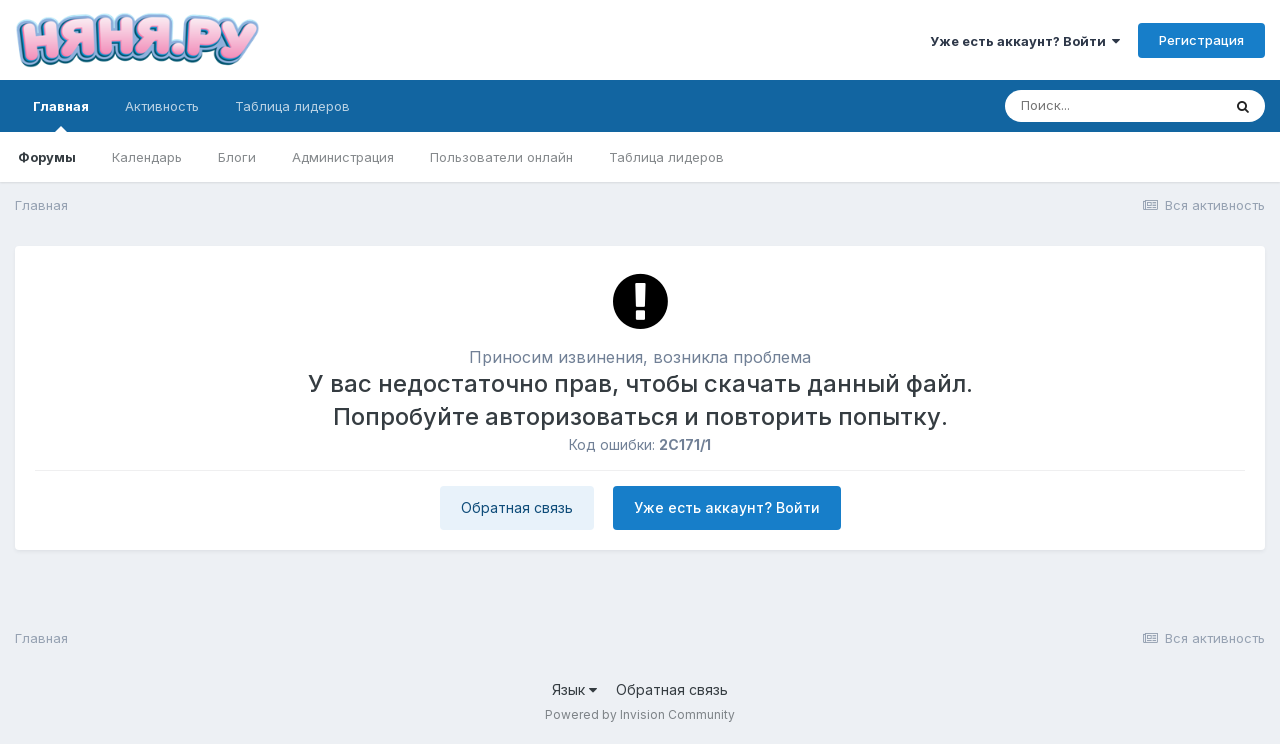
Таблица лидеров (666, 157)
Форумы (47, 157)
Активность (162, 106)
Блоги (237, 157)
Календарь (147, 157)
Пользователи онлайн (501, 157)
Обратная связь (517, 507)
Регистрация (1201, 40)
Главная (61, 115)
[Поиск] (1113, 106)
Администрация (343, 157)
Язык (574, 689)
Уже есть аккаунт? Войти (1025, 41)
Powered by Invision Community (640, 714)
